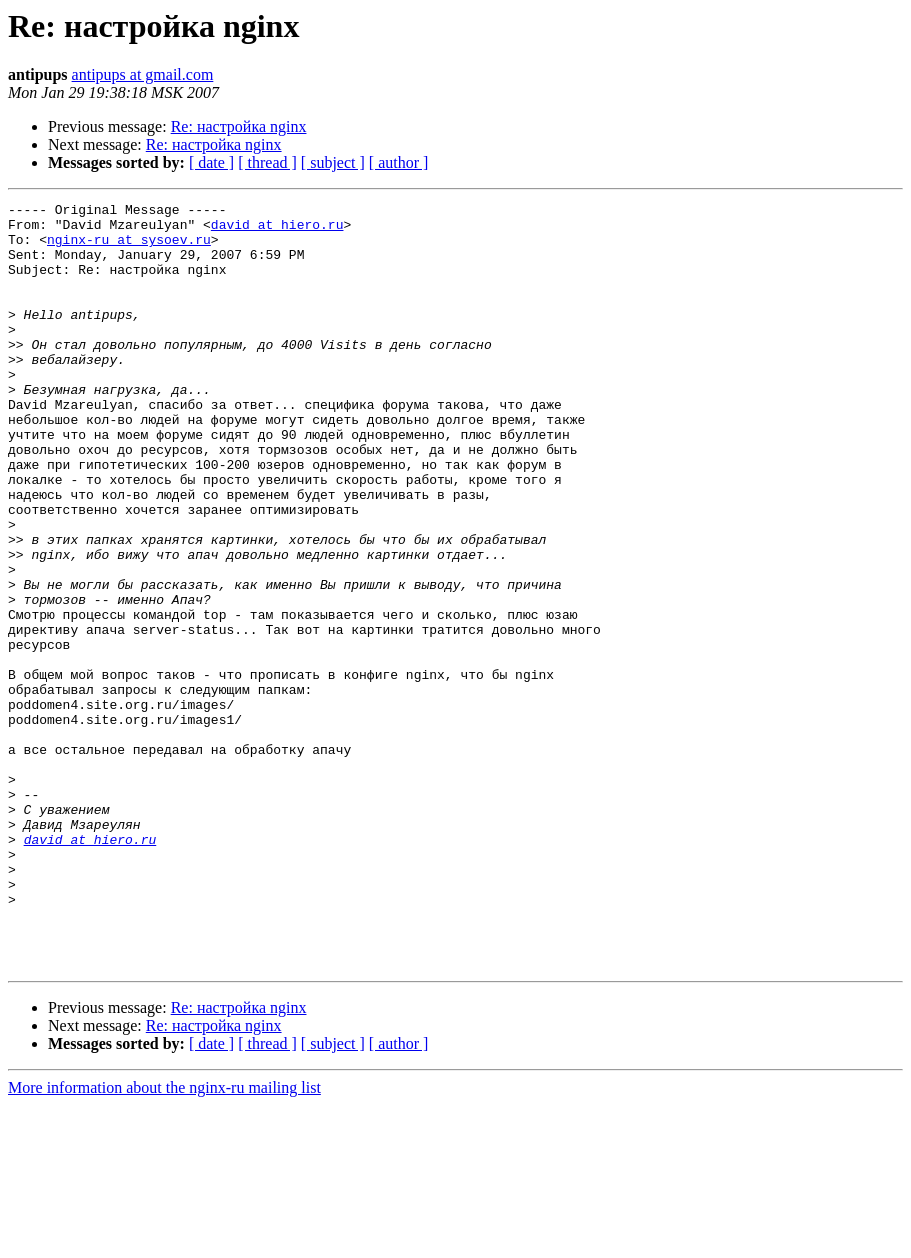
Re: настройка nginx (239, 126)
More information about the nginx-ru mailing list (164, 1240)
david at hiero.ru (277, 230)
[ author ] (399, 162)
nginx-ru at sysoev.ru (129, 248)
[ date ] (211, 162)
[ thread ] (267, 162)
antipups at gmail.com (143, 74)
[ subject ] (333, 162)
